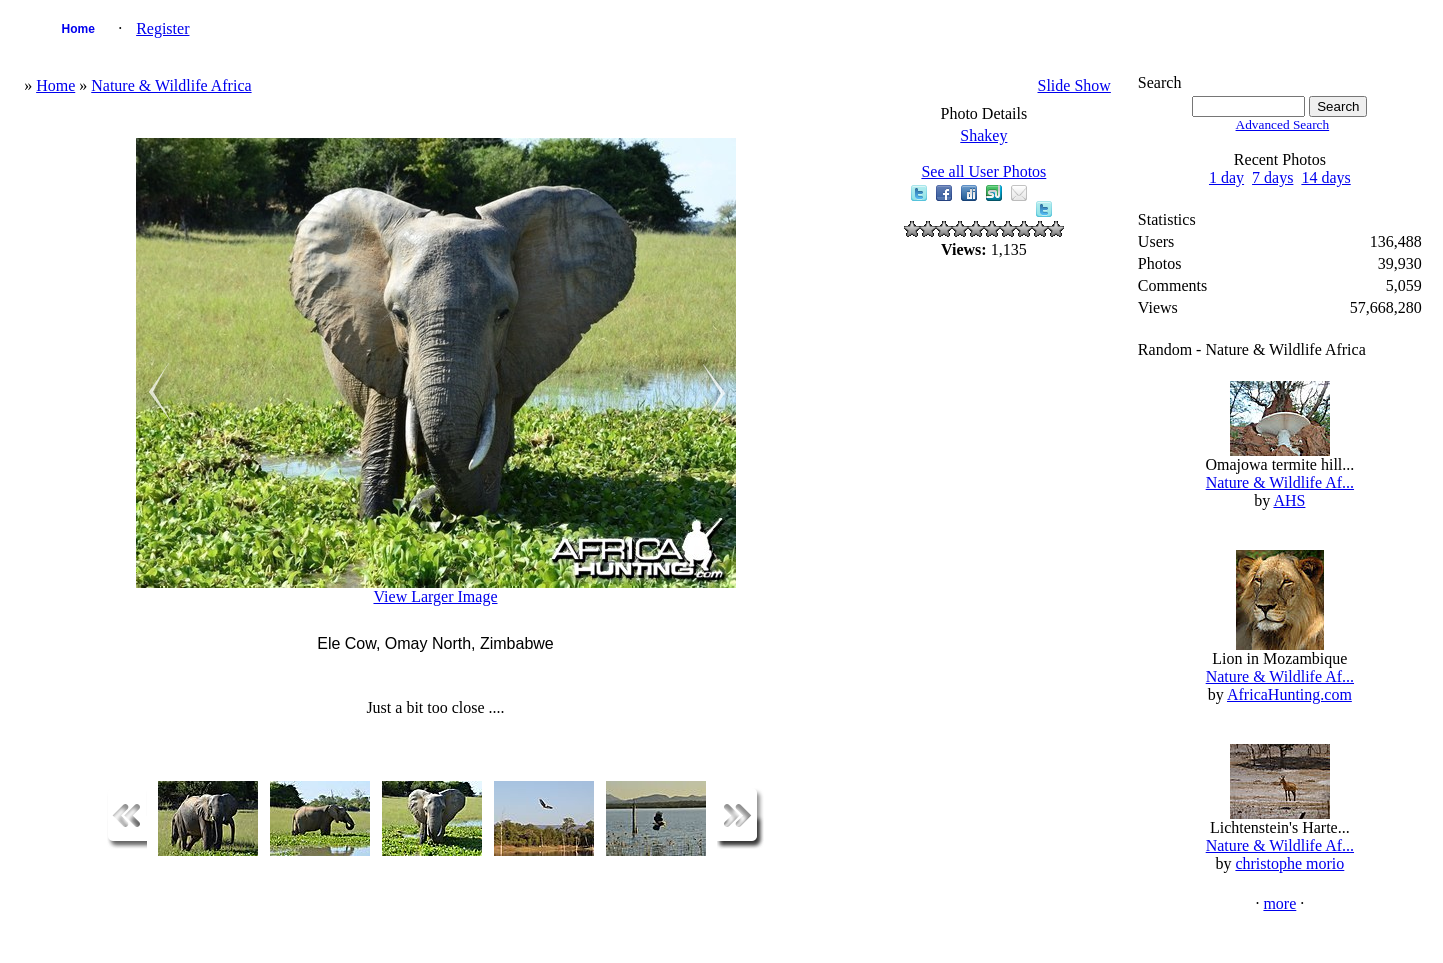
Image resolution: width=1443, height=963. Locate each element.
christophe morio (1289, 863)
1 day (1226, 177)
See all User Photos (983, 171)
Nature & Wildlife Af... (1280, 482)
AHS (1289, 500)
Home (77, 29)
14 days (1325, 177)
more (1279, 903)
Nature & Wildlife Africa (171, 85)
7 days (1272, 177)
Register (162, 28)
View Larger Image (435, 596)
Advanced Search (1283, 124)
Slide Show (1074, 85)
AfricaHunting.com (1289, 694)
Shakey (983, 135)
